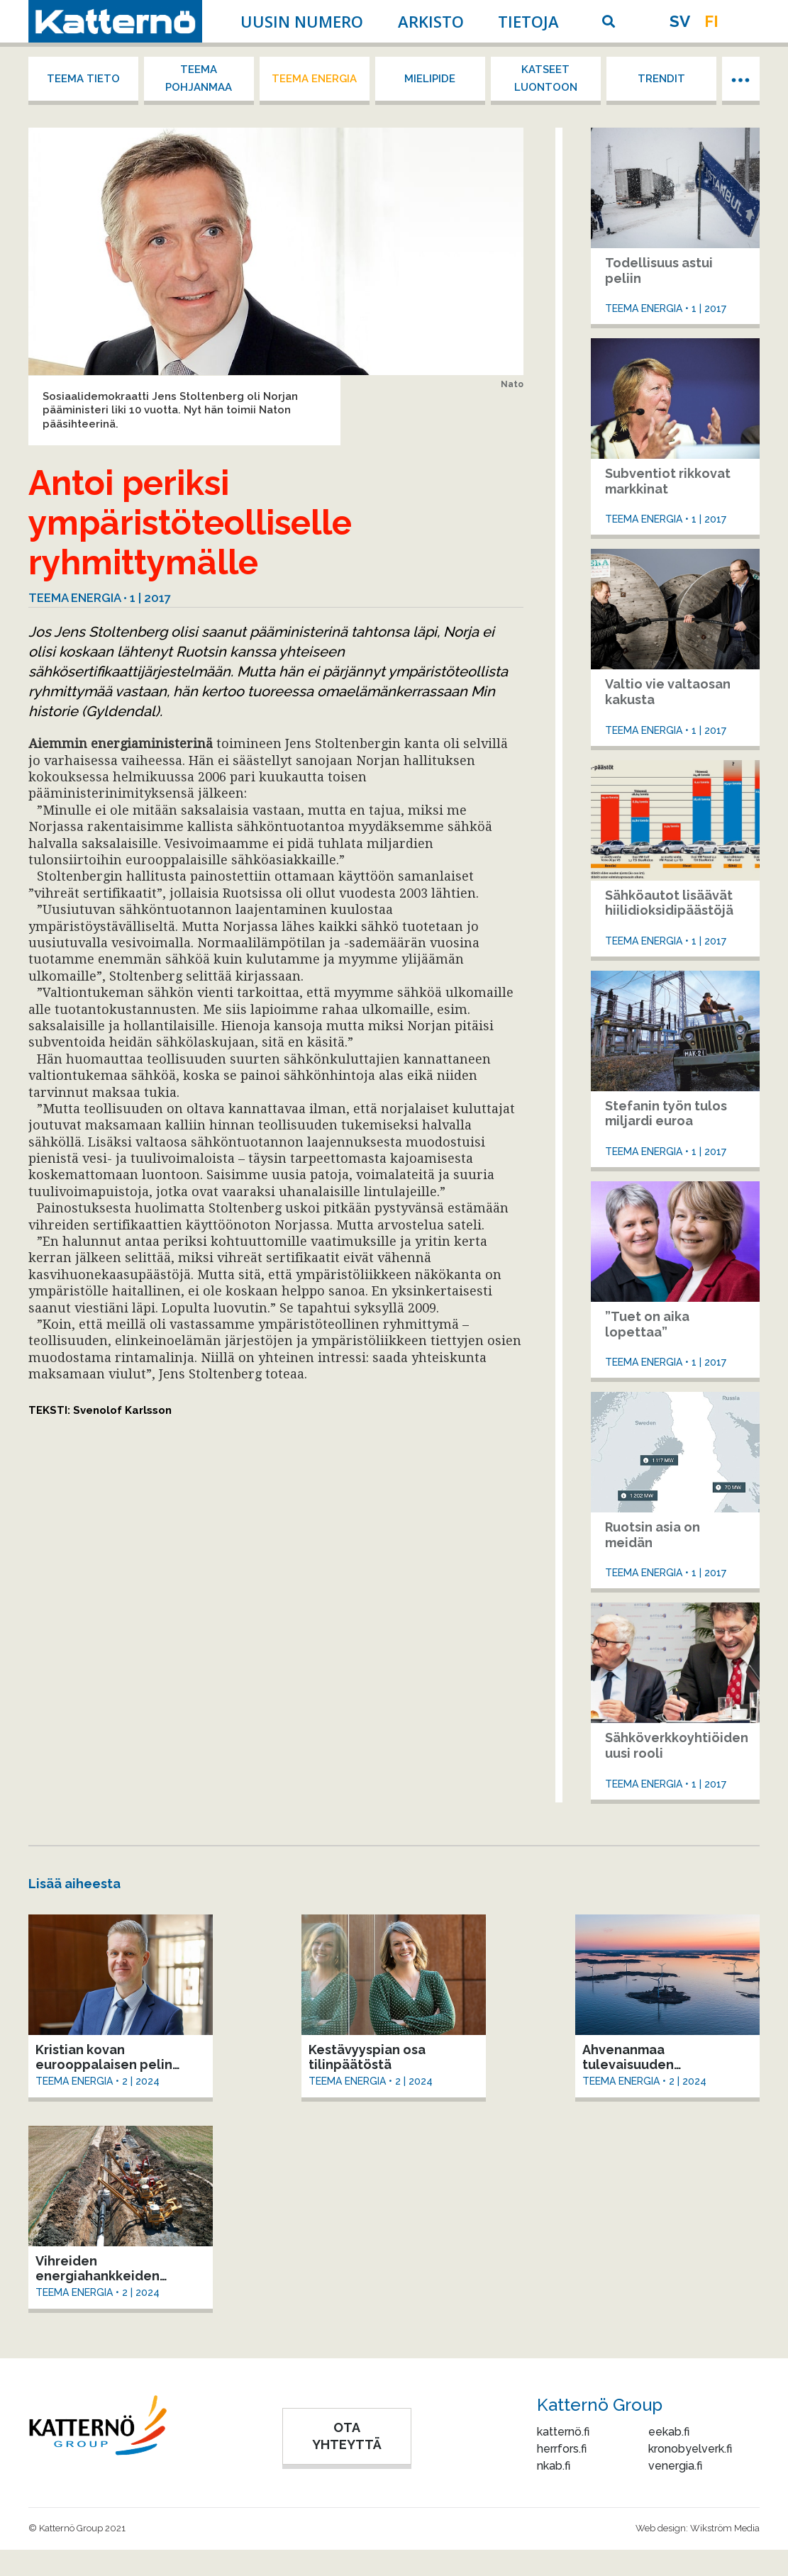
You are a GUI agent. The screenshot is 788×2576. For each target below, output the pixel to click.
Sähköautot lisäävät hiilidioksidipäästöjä (669, 903)
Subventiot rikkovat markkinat (668, 481)
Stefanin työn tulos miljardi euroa (666, 1113)
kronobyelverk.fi (690, 2448)
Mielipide (429, 78)
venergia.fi (675, 2465)
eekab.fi (668, 2431)
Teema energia (314, 78)
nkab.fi (553, 2465)
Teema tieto (83, 78)
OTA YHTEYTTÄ (347, 2436)
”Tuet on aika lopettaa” (647, 1324)
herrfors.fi (562, 2448)
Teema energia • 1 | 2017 (99, 598)
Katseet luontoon (545, 78)
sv (680, 21)
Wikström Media (725, 2528)
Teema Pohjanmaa (198, 78)
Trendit (661, 78)
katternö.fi (563, 2431)
